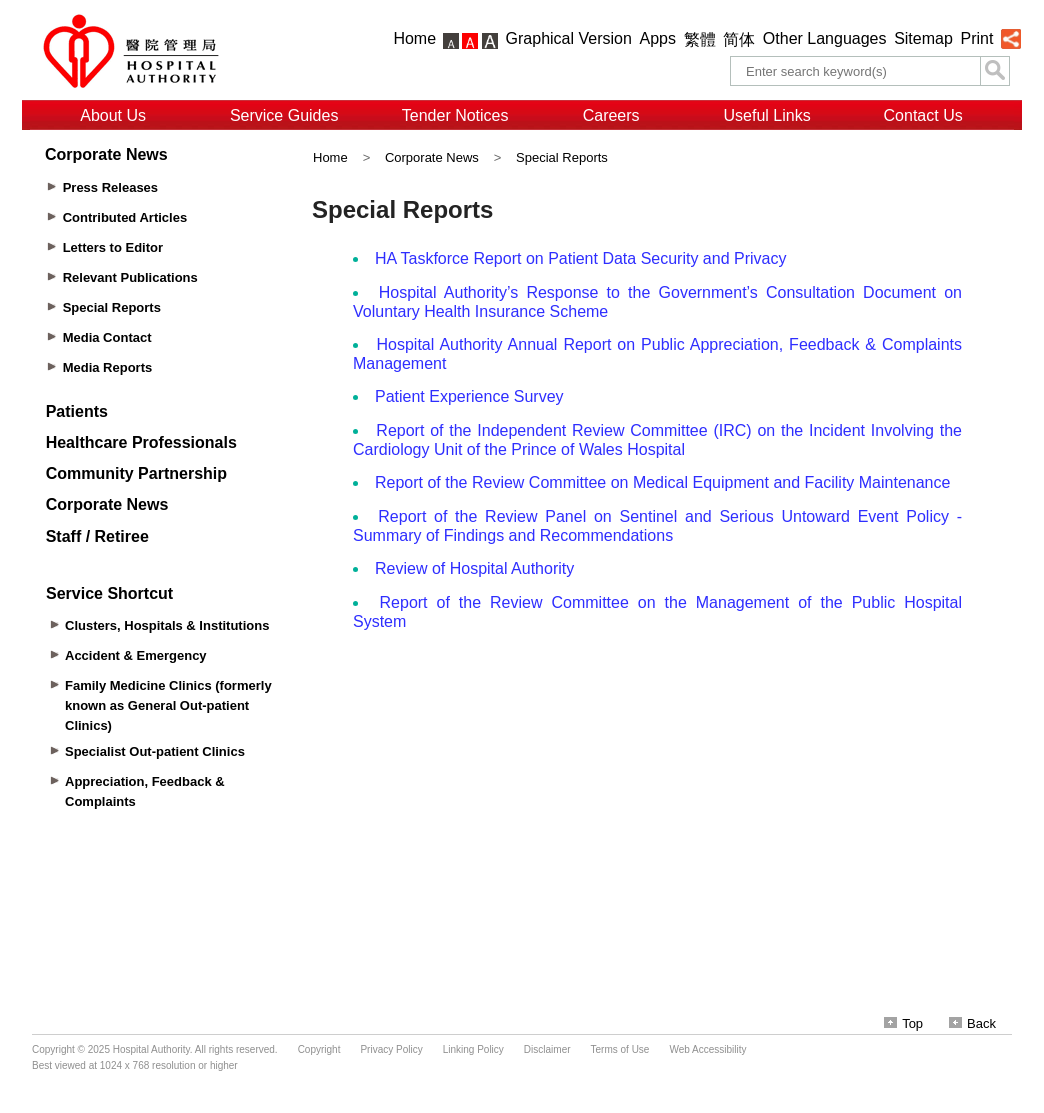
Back (972, 1023)
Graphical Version (569, 38)
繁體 (700, 39)
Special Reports (562, 157)
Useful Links (767, 115)
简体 (739, 39)
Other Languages (825, 38)
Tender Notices (455, 115)
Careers (611, 115)
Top (903, 1023)
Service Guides (284, 115)
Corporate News (432, 157)
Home (414, 38)
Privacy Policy (391, 1049)
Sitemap (923, 38)
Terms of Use (620, 1049)
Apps (658, 38)
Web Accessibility (707, 1049)
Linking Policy (473, 1049)
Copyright (319, 1049)
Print (976, 38)
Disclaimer (547, 1049)
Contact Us (923, 115)
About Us (113, 115)
